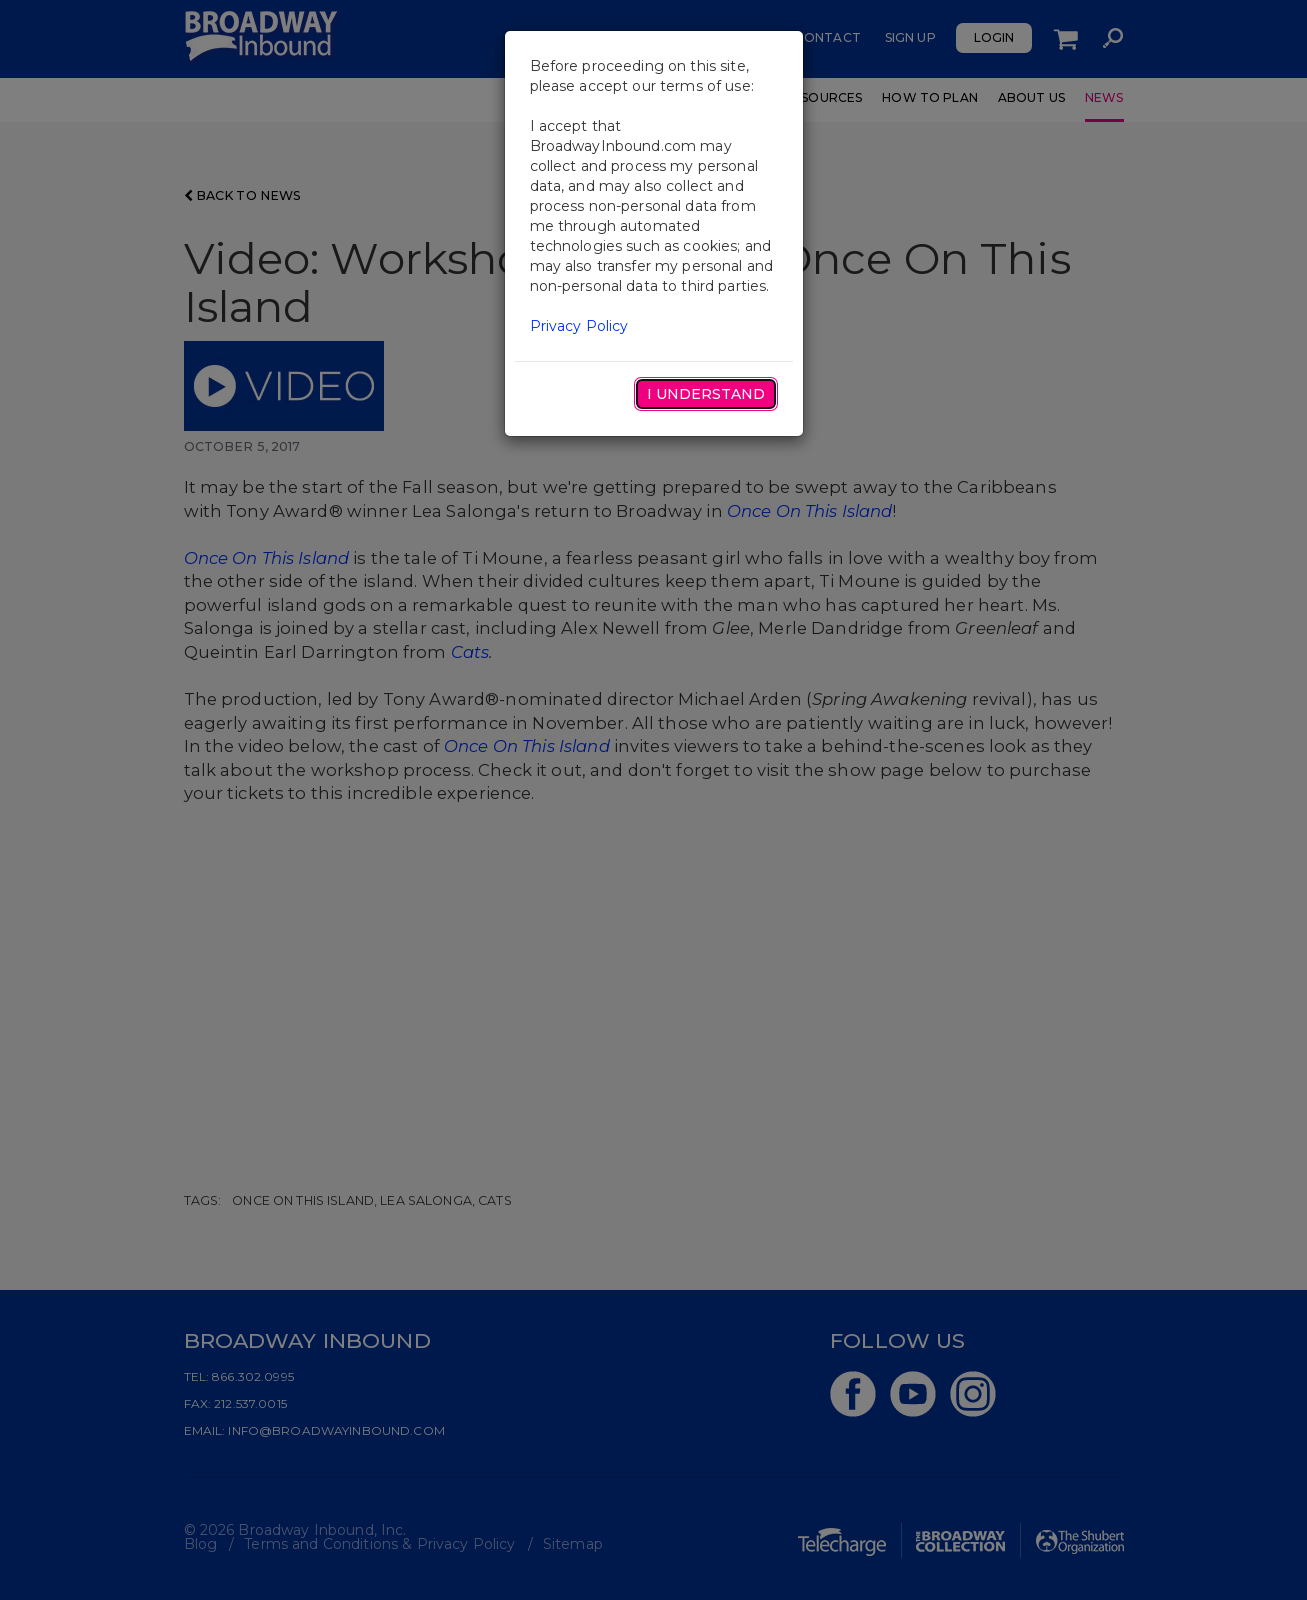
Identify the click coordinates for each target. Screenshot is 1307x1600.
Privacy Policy (579, 326)
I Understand (706, 394)
